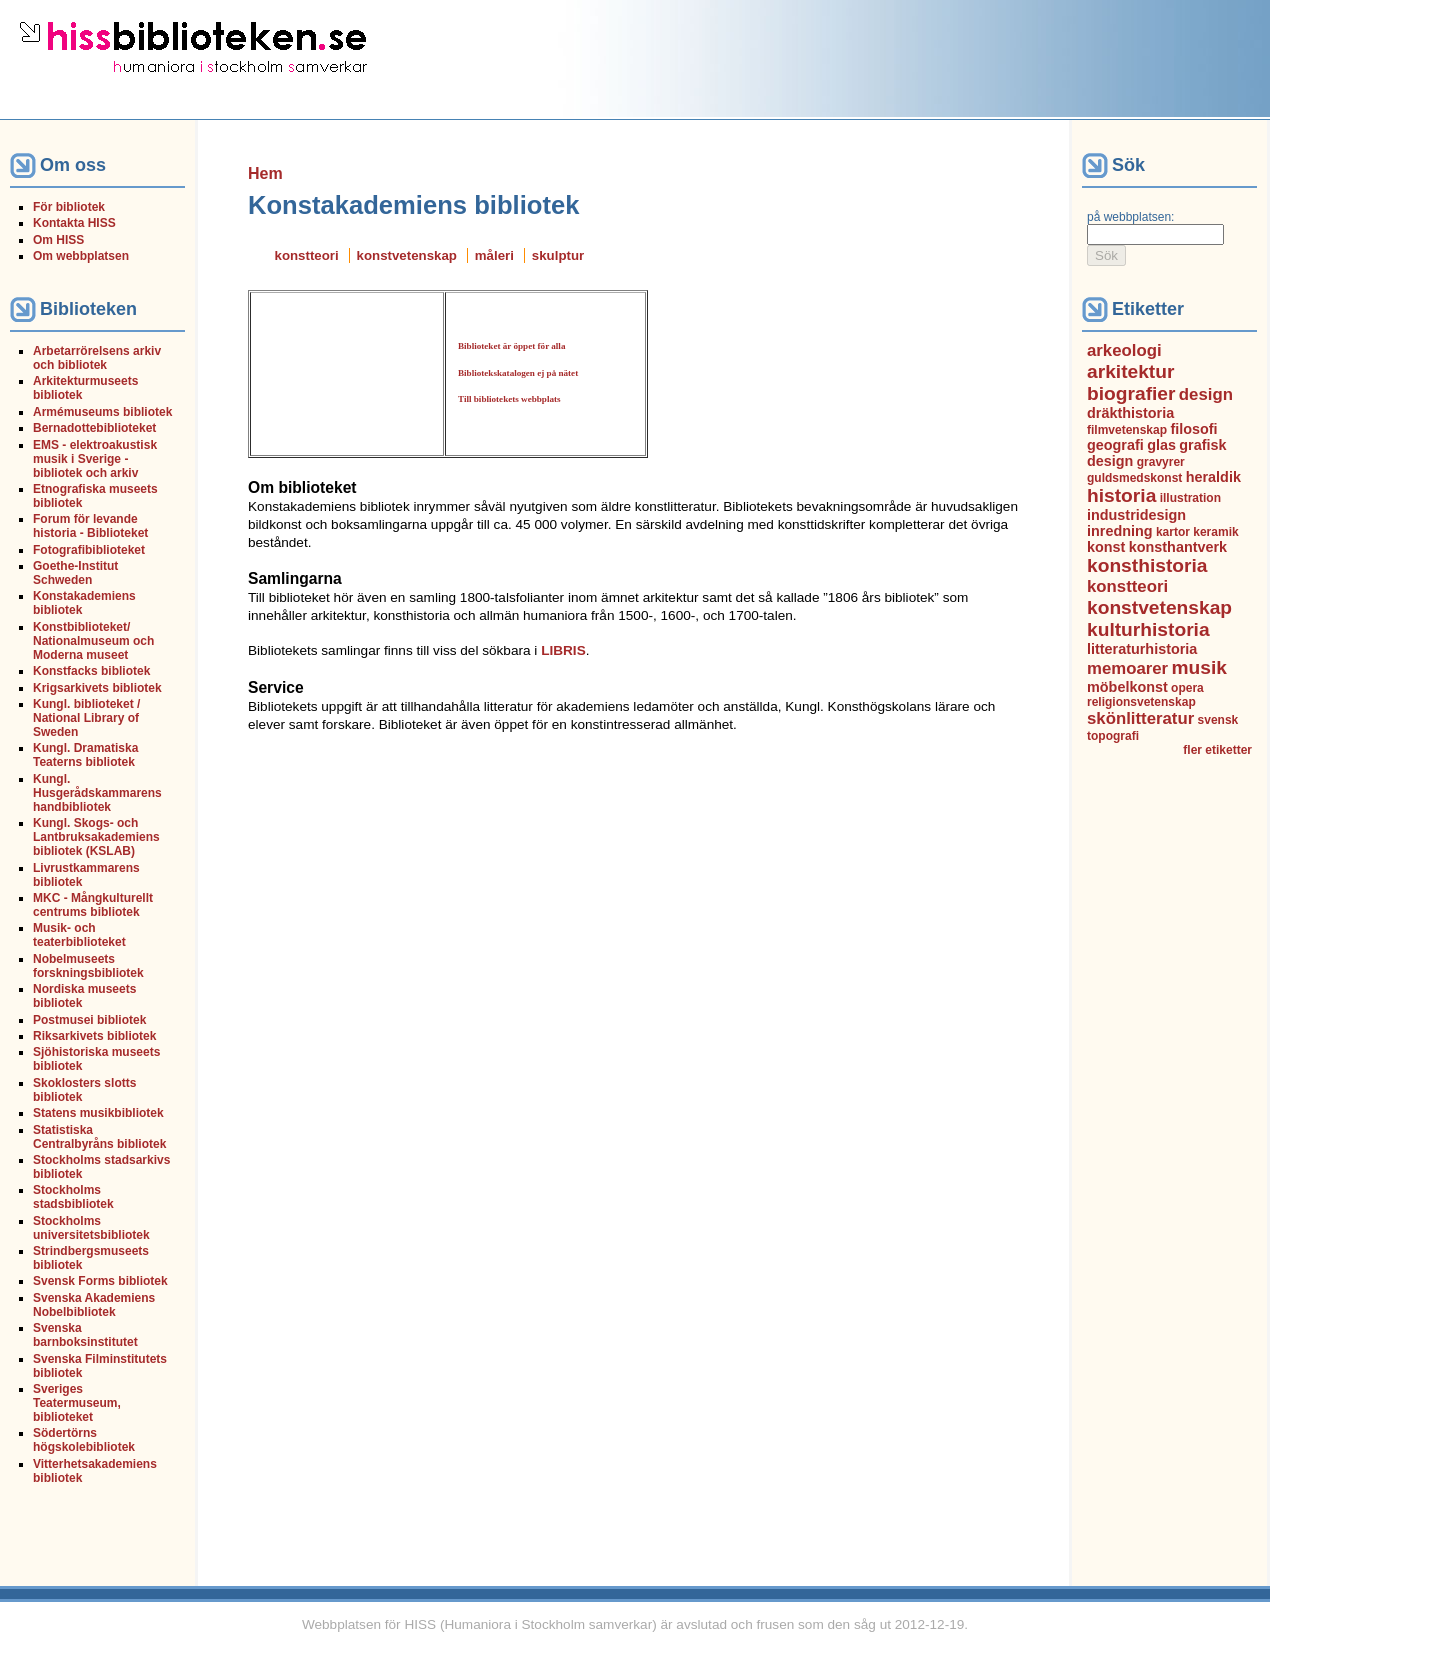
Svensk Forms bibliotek (100, 1281)
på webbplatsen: (1130, 217)
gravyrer (1161, 462)
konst (1106, 547)
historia (1121, 495)
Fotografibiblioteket (89, 550)
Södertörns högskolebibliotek (84, 1440)
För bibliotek (69, 207)
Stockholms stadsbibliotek (73, 1197)
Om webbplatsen (81, 256)
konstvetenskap (407, 255)
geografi (1115, 445)
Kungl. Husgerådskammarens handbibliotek (97, 793)
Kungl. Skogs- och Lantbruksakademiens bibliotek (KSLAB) (96, 837)
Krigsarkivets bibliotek (97, 688)
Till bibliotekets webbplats (509, 399)
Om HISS (58, 240)
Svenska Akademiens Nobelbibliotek (94, 1305)
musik (1199, 667)
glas (1161, 445)
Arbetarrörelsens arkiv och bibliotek (97, 358)
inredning (1120, 531)
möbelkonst (1127, 687)
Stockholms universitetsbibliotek (91, 1228)
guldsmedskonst (1134, 478)
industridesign (1136, 515)
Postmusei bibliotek (89, 1020)
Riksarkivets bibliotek (94, 1036)
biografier (1131, 393)
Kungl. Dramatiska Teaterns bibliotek (85, 755)
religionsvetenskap (1141, 702)
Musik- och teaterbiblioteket (79, 935)
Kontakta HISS (74, 223)
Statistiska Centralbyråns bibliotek (99, 1137)
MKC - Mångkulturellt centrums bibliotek (93, 905)
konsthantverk (1178, 547)
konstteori (307, 255)
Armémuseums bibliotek (102, 412)
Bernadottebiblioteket (94, 428)
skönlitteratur (1140, 718)
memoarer (1127, 668)
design (1206, 394)
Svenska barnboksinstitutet (85, 1335)
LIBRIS (563, 650)
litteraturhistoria (1142, 649)
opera (1187, 688)
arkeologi (1124, 350)
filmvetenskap (1127, 430)
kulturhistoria (1148, 629)
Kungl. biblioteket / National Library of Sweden (86, 718)
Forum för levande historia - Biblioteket (90, 526)
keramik (1215, 532)
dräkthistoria (1130, 413)
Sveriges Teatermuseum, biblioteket (77, 1403)
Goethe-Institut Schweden (75, 573)
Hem (265, 173)
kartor (1173, 532)
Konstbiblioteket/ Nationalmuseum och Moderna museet (93, 641)
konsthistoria (1147, 565)
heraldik (1213, 477)
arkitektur (1130, 371)
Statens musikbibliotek (98, 1113)
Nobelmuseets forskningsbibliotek (88, 966)
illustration (1190, 498)
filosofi (1193, 429)
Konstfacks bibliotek (91, 671)
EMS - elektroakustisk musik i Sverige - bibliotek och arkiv (95, 459)
